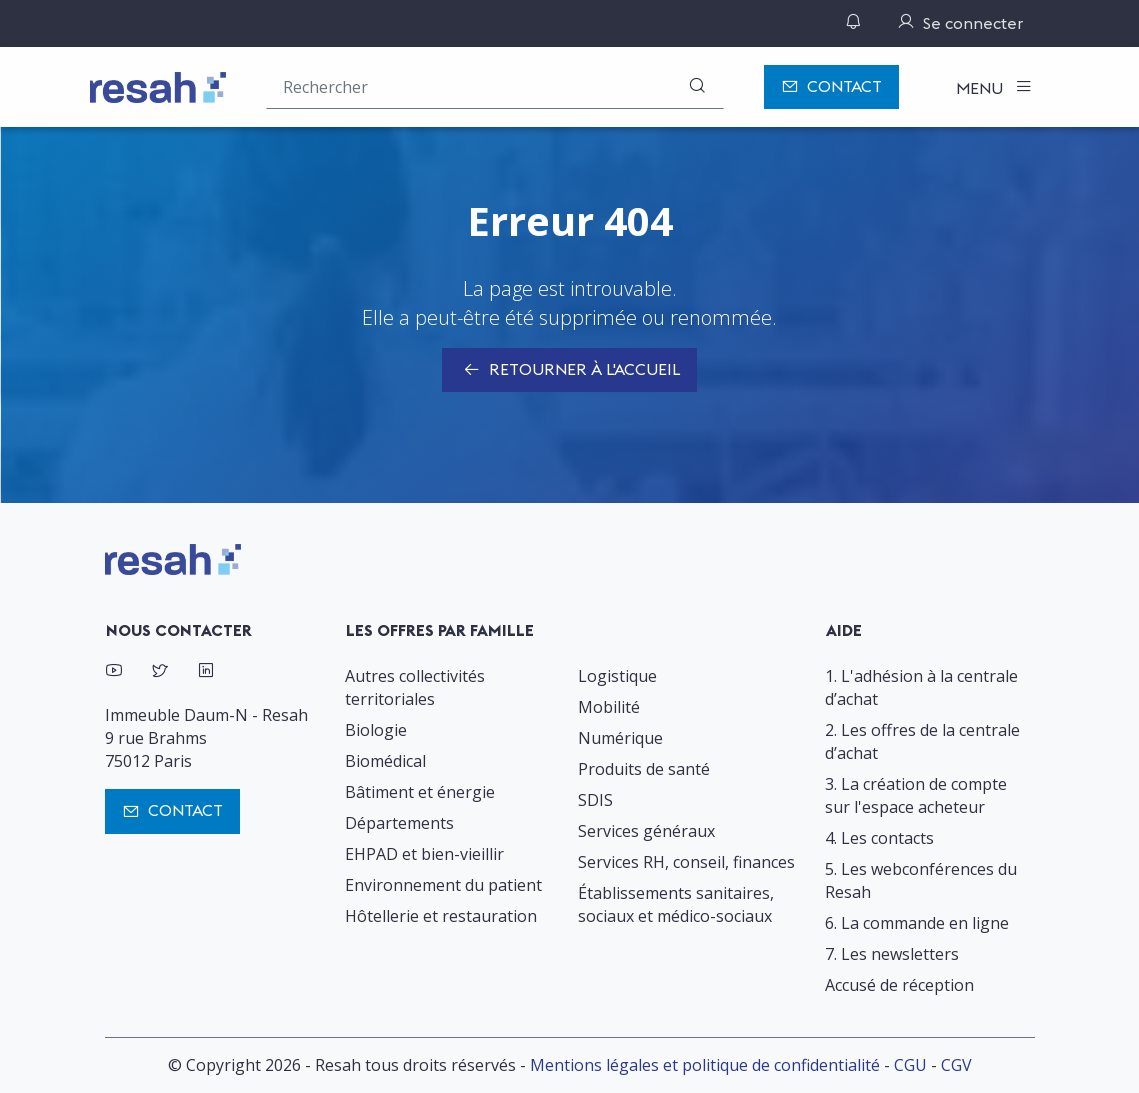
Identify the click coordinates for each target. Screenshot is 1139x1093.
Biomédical (385, 761)
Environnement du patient (443, 885)
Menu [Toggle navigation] (981, 88)
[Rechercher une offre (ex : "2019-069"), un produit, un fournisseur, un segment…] (495, 86)
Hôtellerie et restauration (441, 916)
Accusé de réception (899, 985)
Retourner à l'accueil (569, 371)
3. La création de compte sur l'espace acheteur (916, 795)
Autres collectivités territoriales (415, 687)
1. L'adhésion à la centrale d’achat (921, 687)
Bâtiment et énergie (420, 792)
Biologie (376, 730)
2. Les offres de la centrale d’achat (922, 741)
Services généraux (646, 831)
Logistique (617, 676)
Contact (831, 87)
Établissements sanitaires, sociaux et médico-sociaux (676, 904)
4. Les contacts (879, 838)
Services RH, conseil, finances (686, 862)
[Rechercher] (697, 86)
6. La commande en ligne (917, 923)
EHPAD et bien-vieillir (424, 854)
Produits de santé (644, 769)
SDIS (595, 800)
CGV (956, 1065)
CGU (910, 1065)
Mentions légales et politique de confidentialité (705, 1065)
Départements (399, 823)
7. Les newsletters (892, 954)
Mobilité (609, 707)
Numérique (620, 738)
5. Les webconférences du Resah (921, 880)
